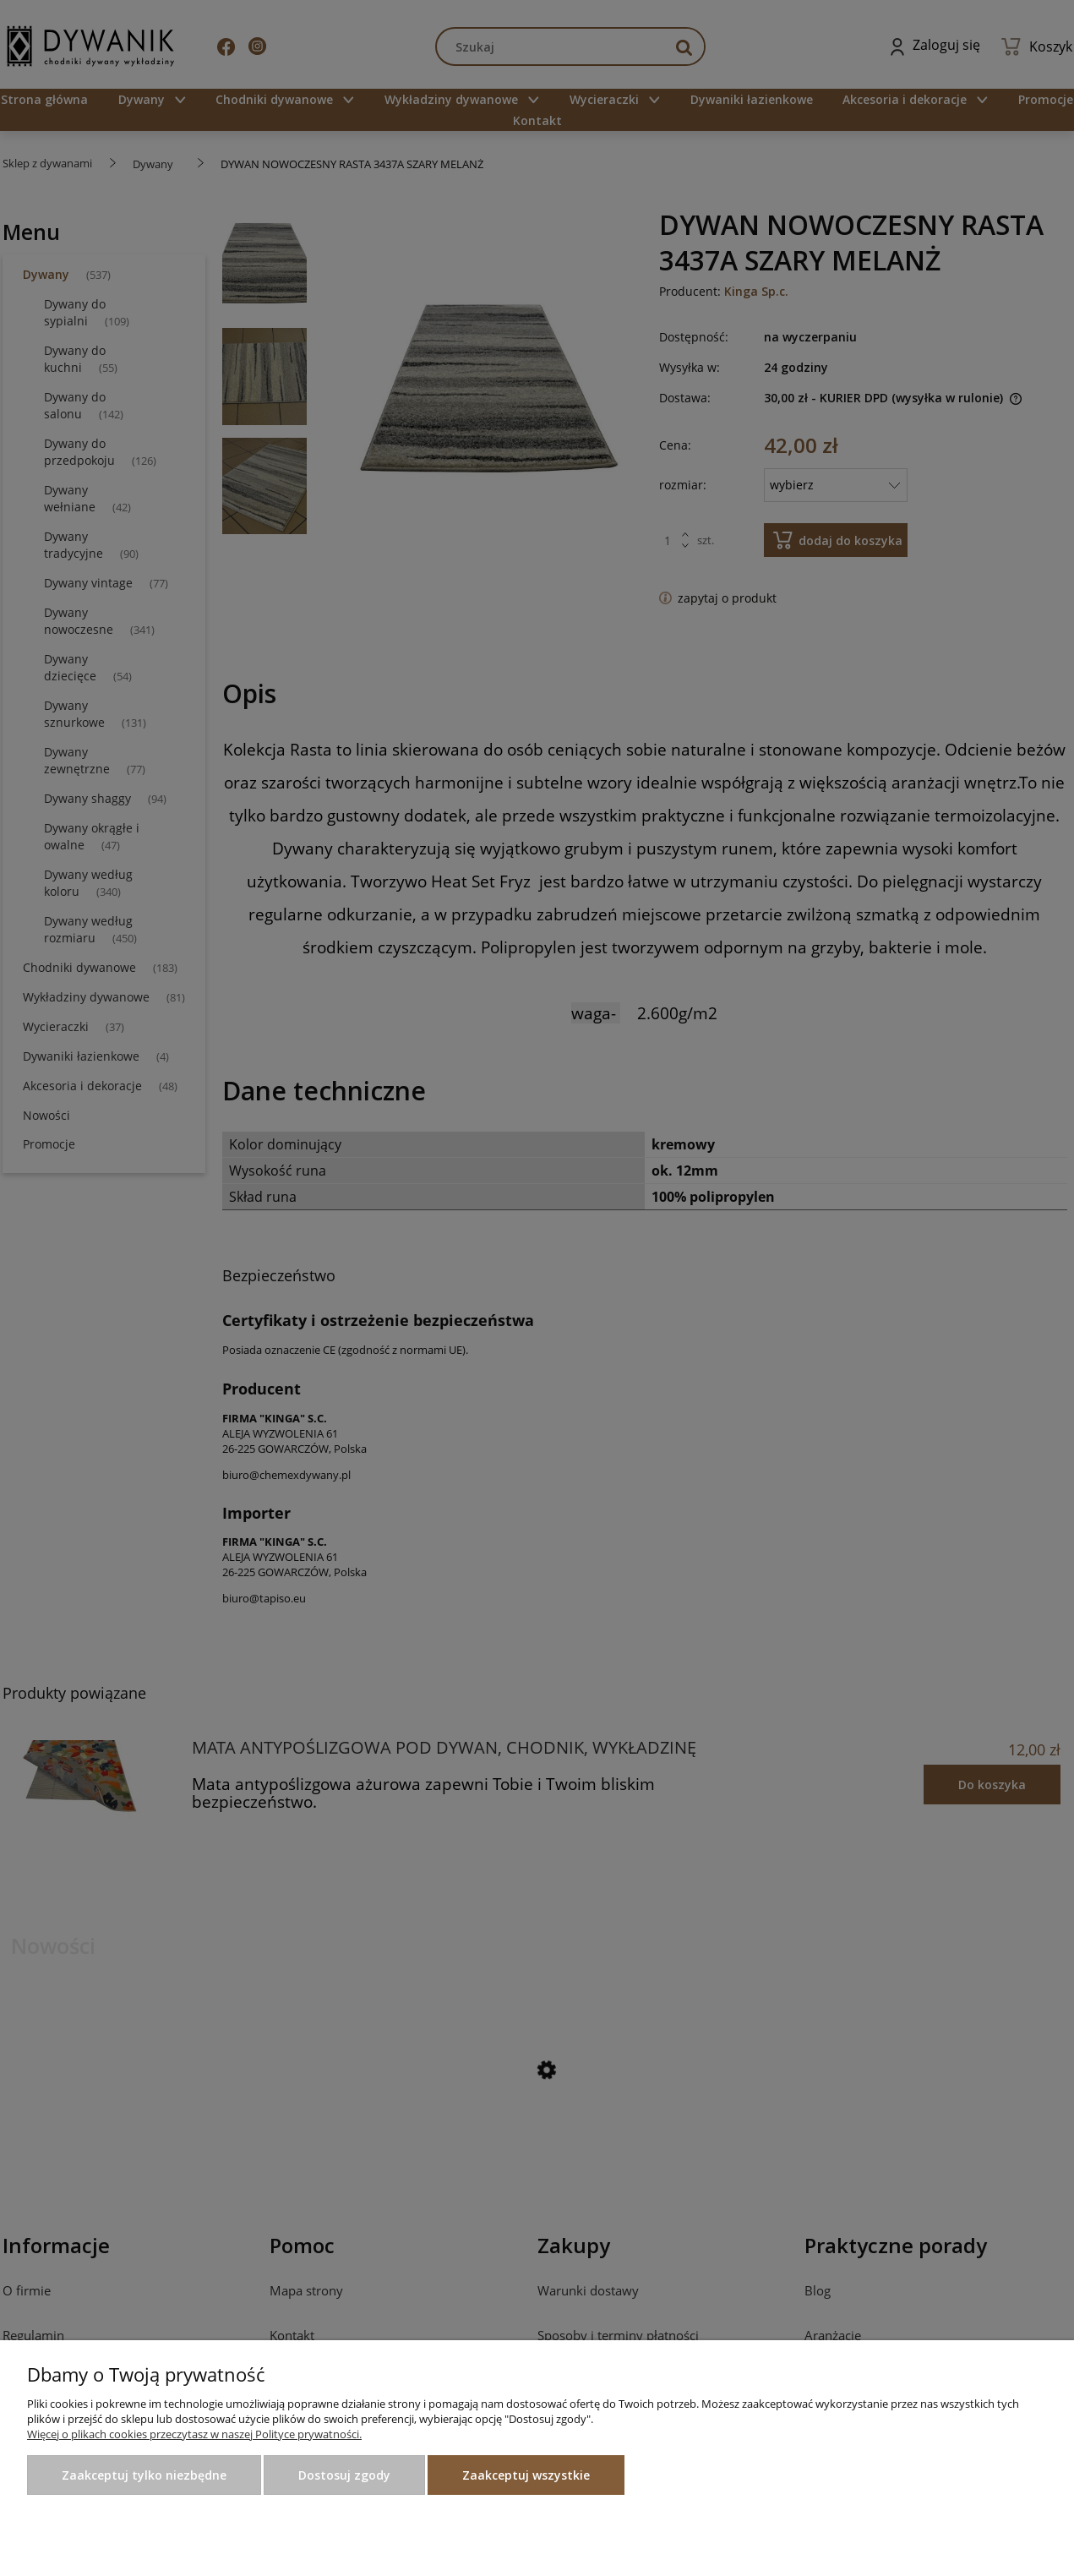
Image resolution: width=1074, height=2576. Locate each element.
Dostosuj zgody (344, 2475)
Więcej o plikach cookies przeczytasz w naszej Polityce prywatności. (194, 2434)
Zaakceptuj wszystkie (526, 2475)
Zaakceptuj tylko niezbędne (144, 2475)
